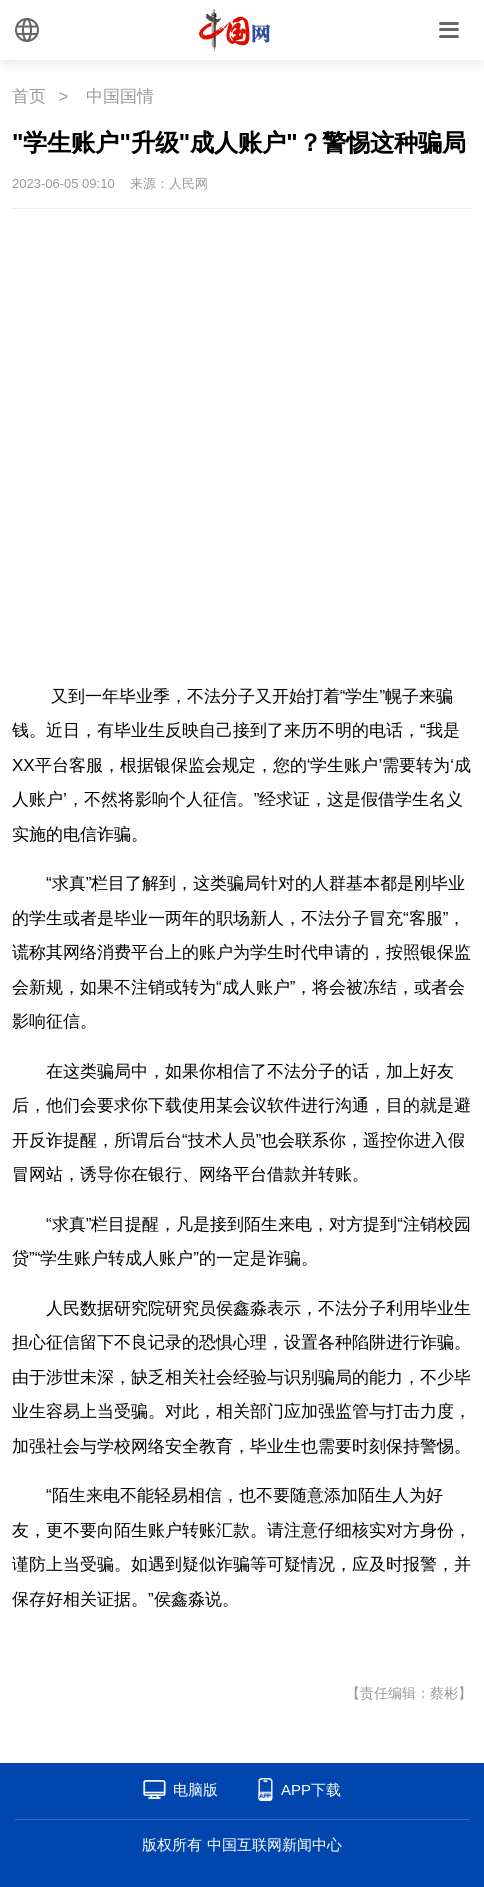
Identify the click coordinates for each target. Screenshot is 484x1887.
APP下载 (311, 1789)
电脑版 (195, 1789)
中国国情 (120, 96)
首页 (29, 96)
